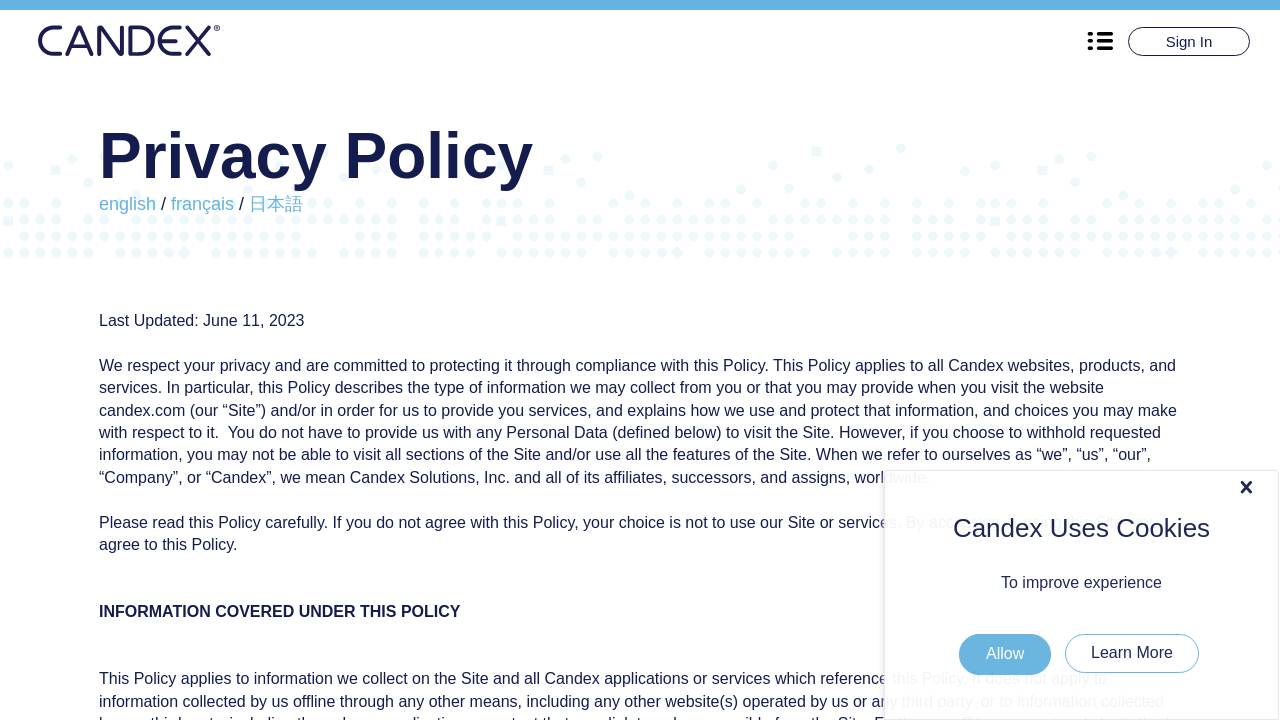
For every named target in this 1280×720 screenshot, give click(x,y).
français (202, 204)
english (127, 204)
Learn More (1132, 652)
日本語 (276, 204)
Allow (1218, 485)
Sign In (1189, 41)
